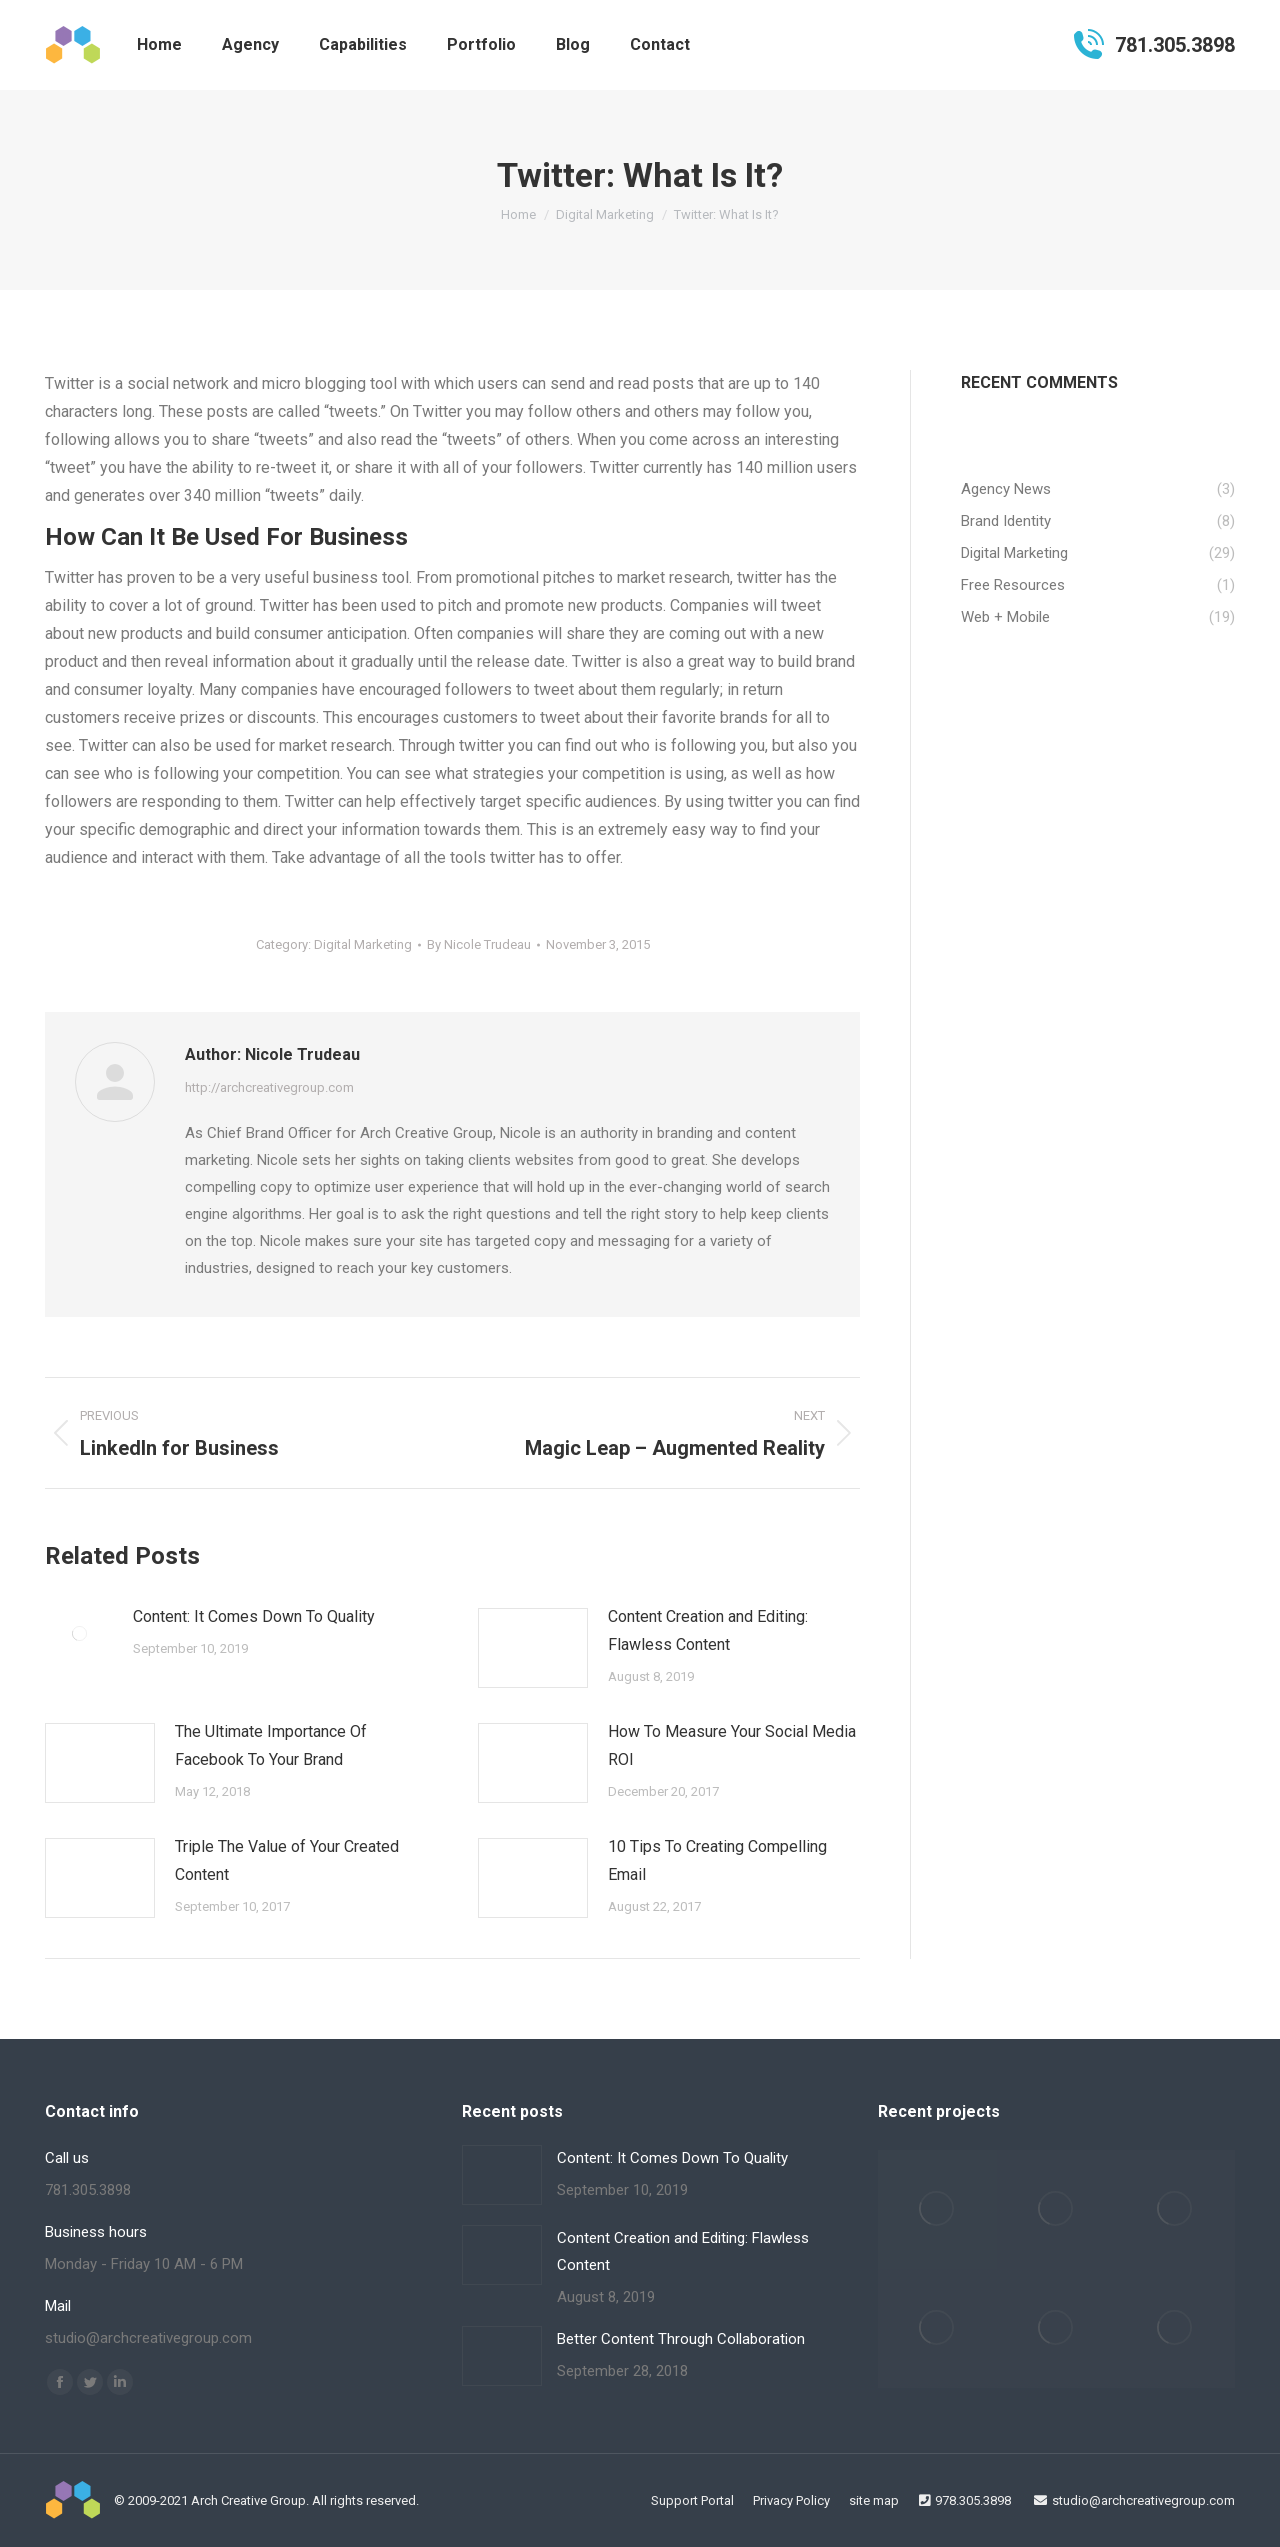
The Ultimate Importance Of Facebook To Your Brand (271, 1745)
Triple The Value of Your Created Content (287, 1860)
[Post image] (79, 1633)
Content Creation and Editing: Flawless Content (708, 1630)
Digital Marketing (363, 944)
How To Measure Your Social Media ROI (732, 1745)
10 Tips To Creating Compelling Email (717, 1860)
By (479, 944)
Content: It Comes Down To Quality (254, 1616)
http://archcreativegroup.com (269, 1087)
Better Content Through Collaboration (681, 2339)
